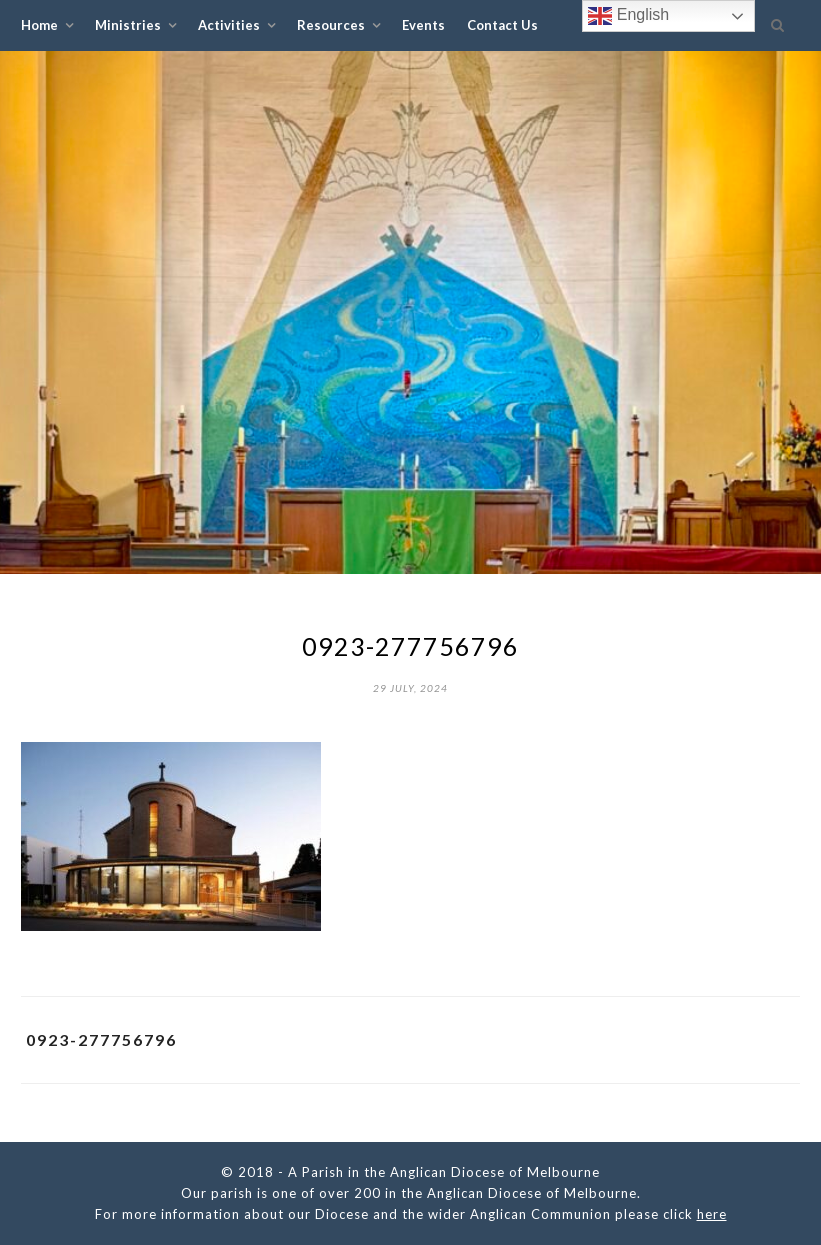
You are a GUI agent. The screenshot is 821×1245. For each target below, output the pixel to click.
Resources (331, 25)
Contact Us (502, 25)
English (628, 16)
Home (39, 25)
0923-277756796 (101, 1039)
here (712, 1214)
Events (423, 25)
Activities (229, 25)
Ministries (128, 25)
